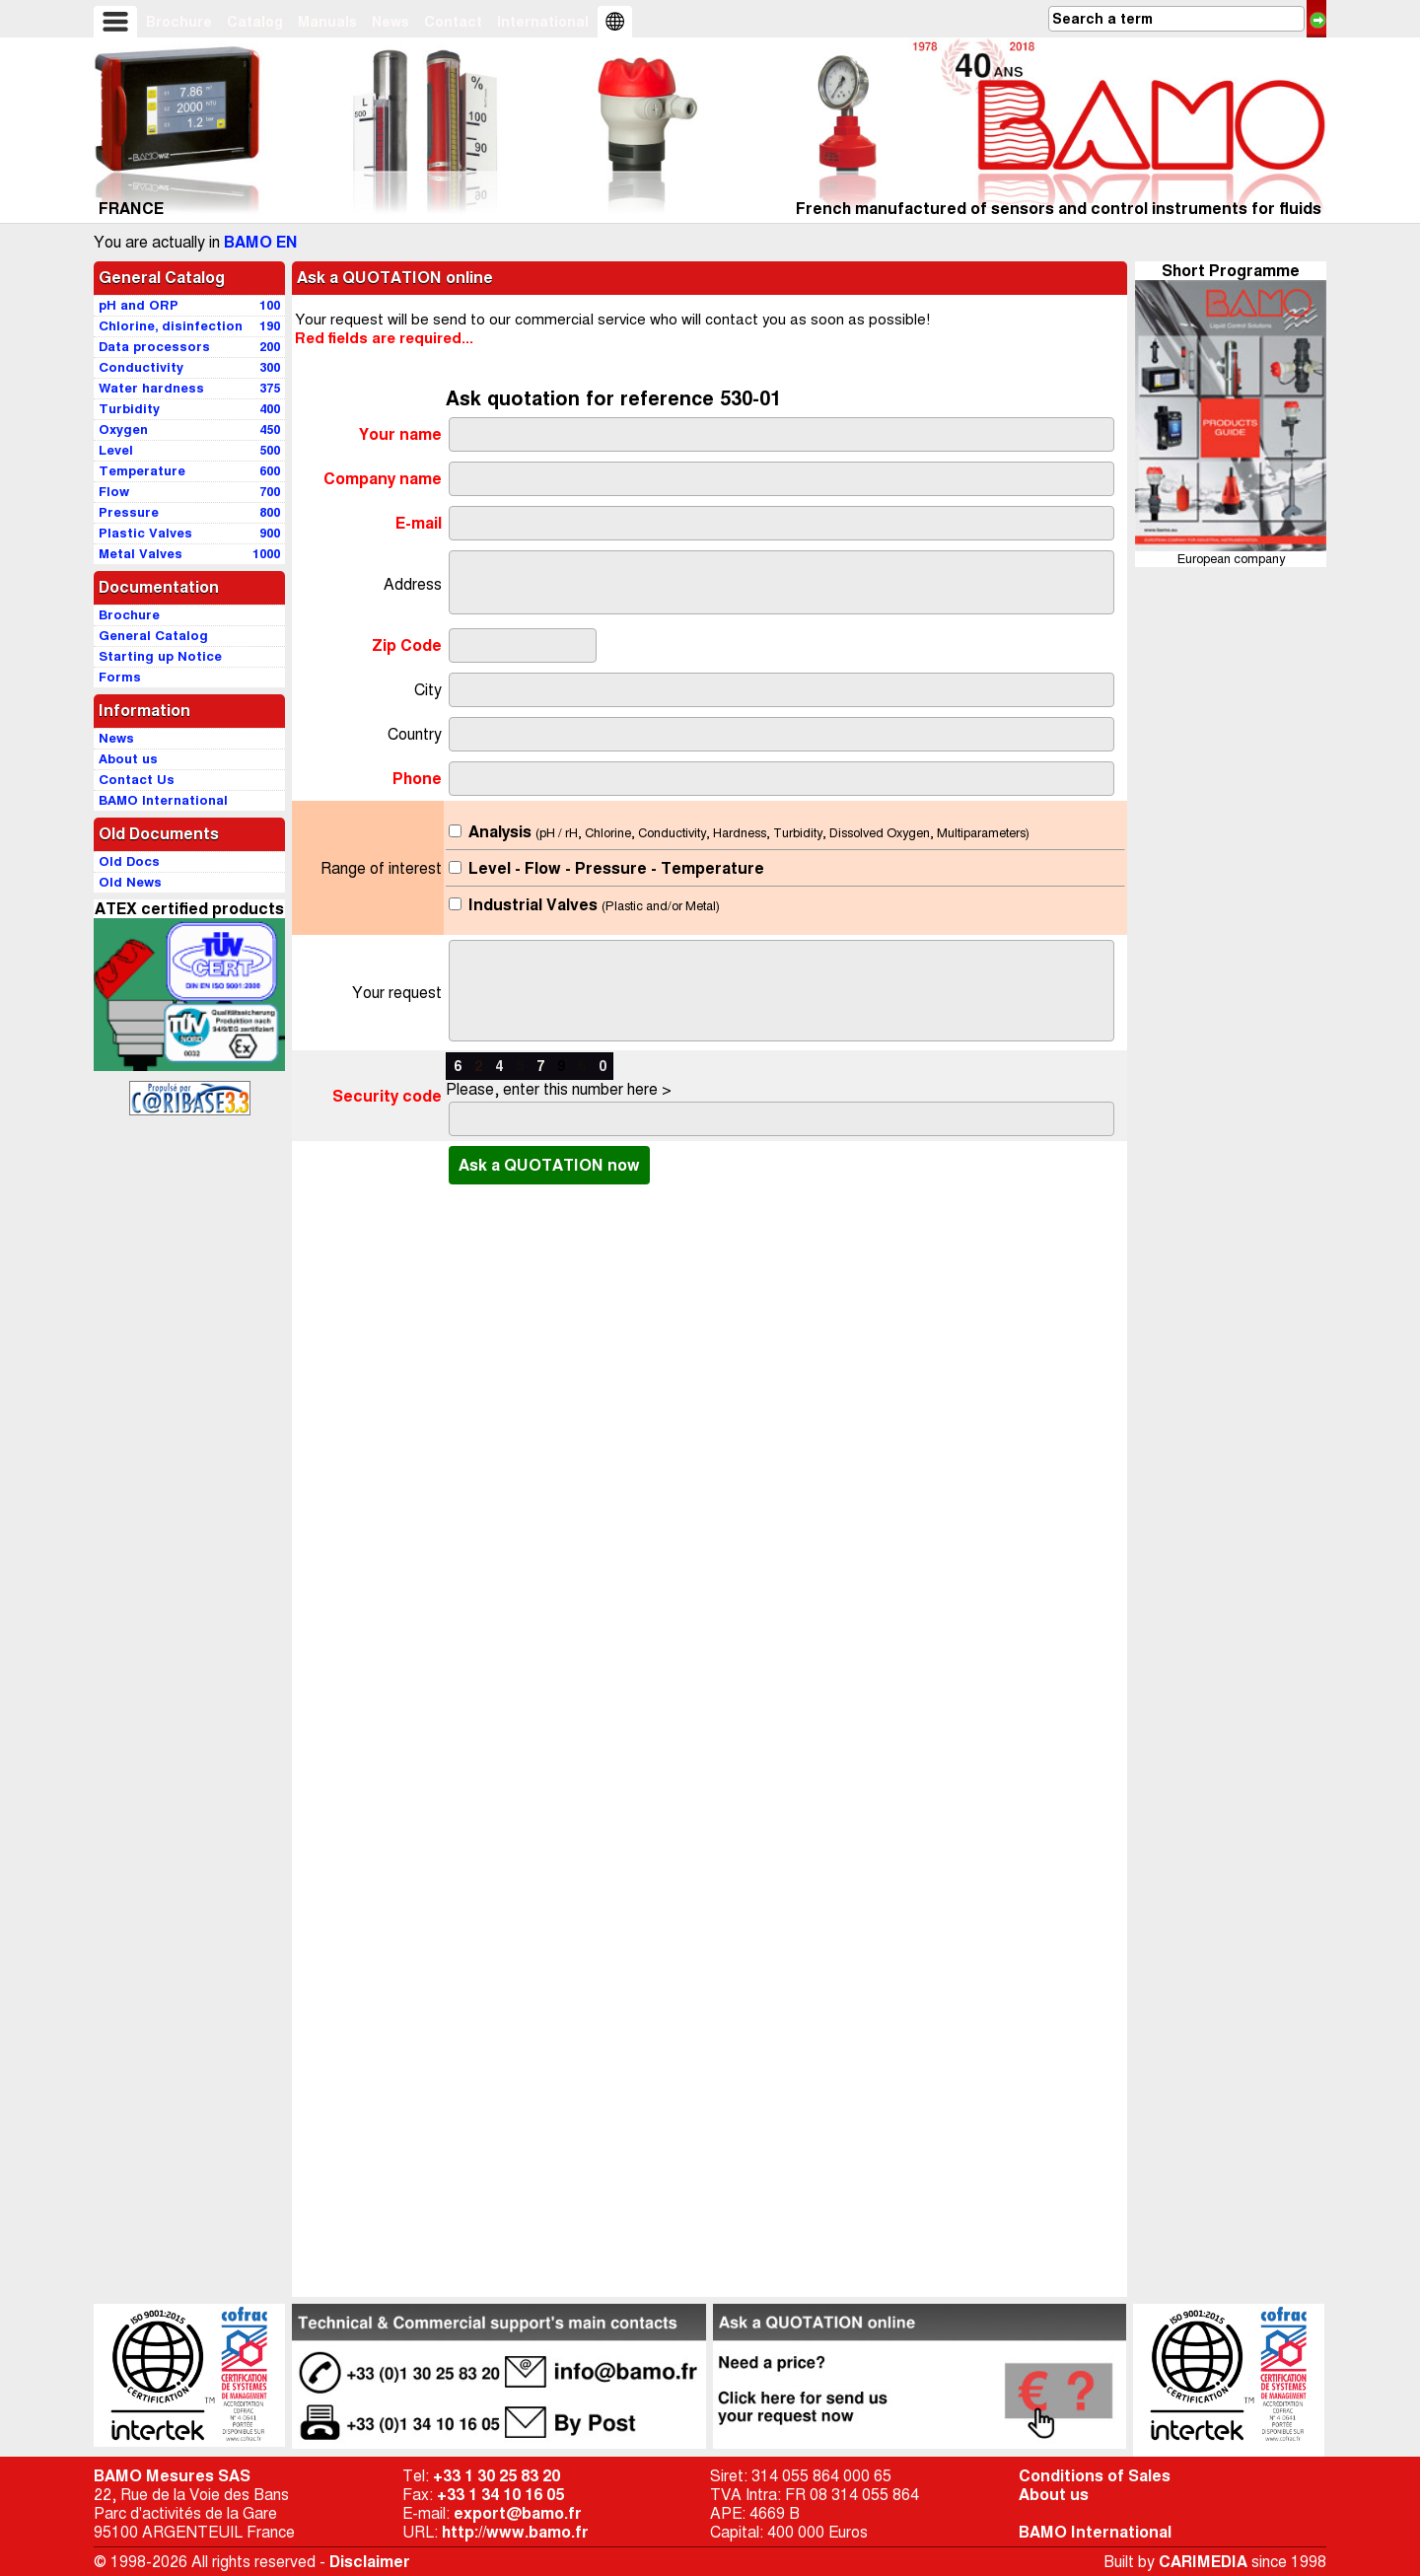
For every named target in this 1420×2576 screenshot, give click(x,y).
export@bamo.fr (518, 2513)
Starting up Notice (160, 656)
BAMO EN (261, 242)
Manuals (327, 22)
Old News (130, 882)
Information (144, 710)
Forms (120, 677)
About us (1054, 2494)
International (543, 22)
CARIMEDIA (1203, 2561)
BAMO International (1095, 2532)
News (390, 22)
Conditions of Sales (1095, 2476)
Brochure (179, 22)
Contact (453, 22)
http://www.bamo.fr (515, 2532)
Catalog (255, 22)
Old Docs (129, 861)
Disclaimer (369, 2561)
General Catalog (162, 277)
